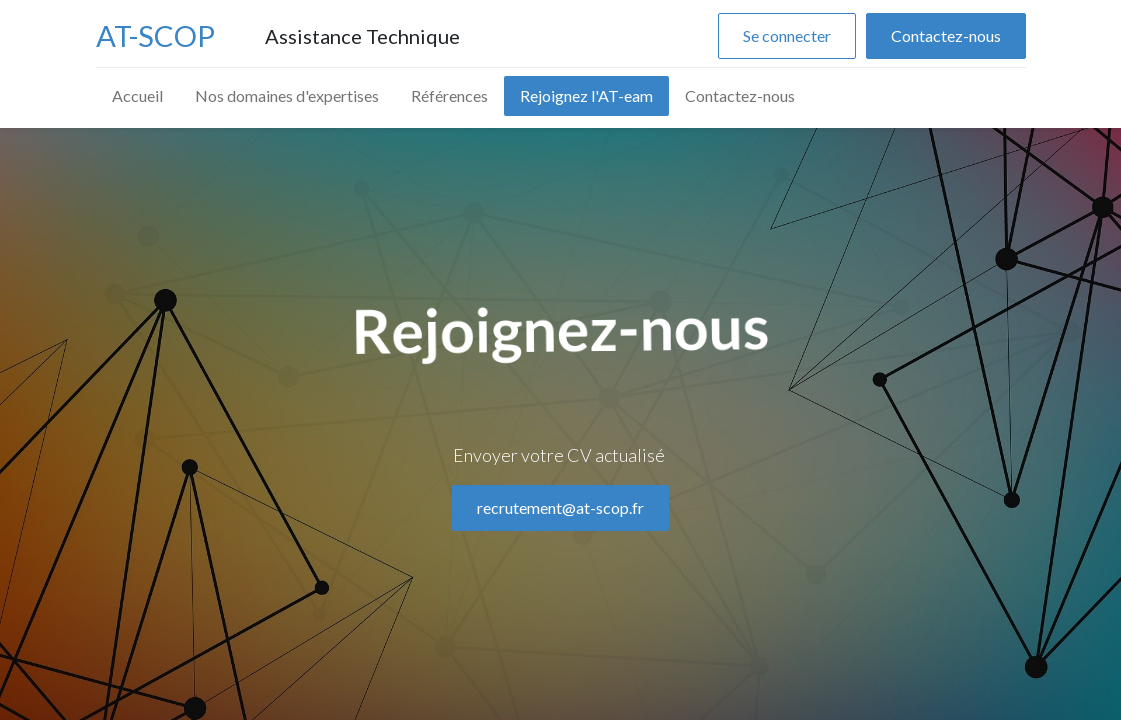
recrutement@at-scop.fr (560, 571)
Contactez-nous (946, 35)
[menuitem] (137, 96)
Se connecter (787, 35)
